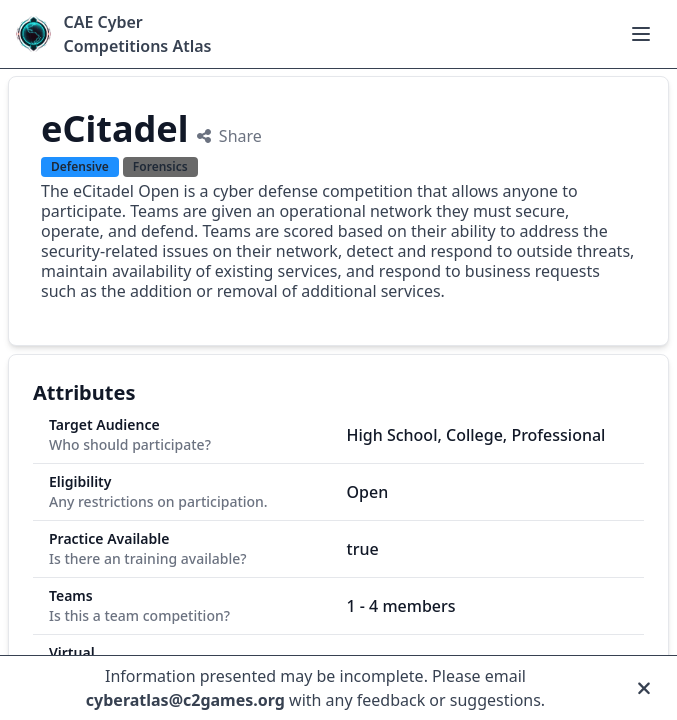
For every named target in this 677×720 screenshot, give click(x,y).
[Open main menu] (641, 34)
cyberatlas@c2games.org (185, 700)
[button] (641, 34)
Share (229, 136)
